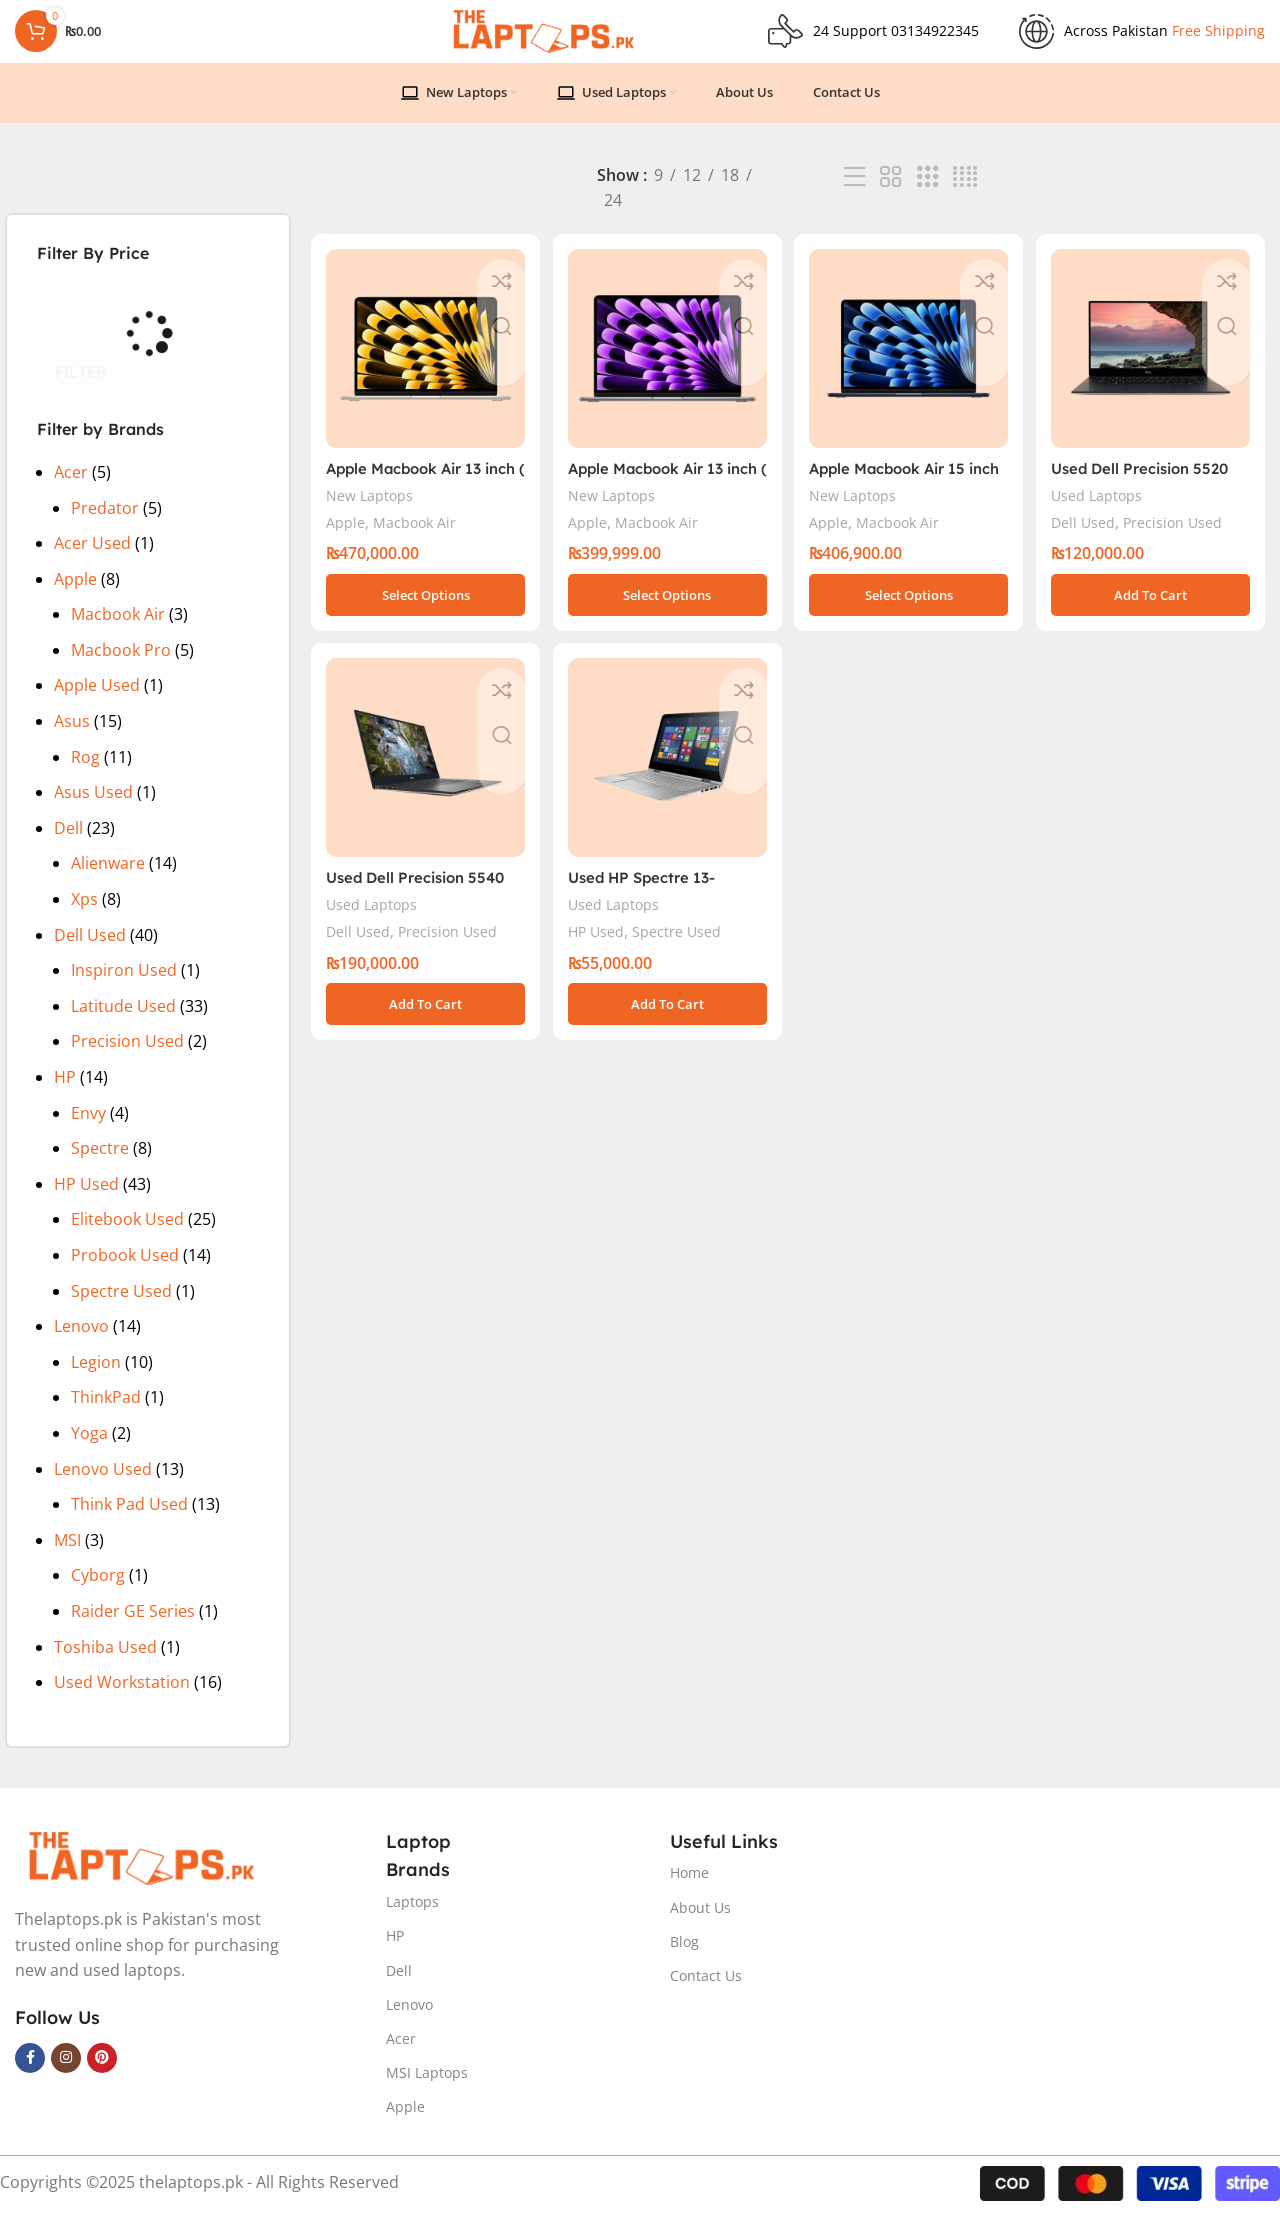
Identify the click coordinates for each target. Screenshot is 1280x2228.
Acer (71, 489)
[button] (1153, 606)
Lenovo (81, 1344)
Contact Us (706, 1993)
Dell (68, 845)
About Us (700, 1924)
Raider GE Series (133, 1628)
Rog (85, 774)
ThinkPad (106, 1415)
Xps (84, 917)
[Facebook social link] (30, 2075)
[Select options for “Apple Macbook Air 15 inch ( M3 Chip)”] (909, 606)
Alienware (108, 881)
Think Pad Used (129, 1522)
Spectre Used (121, 1308)
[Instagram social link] (66, 2075)
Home (689, 1890)
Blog (684, 1958)
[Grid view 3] (928, 194)
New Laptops (371, 507)
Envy (88, 1130)
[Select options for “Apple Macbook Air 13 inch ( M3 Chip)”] (666, 606)
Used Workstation (122, 1700)
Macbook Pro (121, 667)
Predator (105, 525)
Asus (72, 739)
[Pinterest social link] (102, 2075)
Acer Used (92, 561)
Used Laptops (1104, 507)
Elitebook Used (127, 1237)
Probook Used (125, 1272)
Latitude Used (123, 1023)
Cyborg (98, 1593)
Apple (75, 596)
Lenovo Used (103, 1486)
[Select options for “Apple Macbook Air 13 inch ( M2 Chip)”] (422, 606)
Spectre (100, 1166)
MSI (67, 1557)
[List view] (855, 194)
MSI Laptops (427, 2090)
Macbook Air (118, 632)
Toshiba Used (105, 1664)
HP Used (86, 1201)
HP (65, 1094)
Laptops (412, 1919)
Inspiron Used (124, 988)
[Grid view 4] (965, 194)
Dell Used (90, 952)
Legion (96, 1379)
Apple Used (97, 703)
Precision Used (127, 1059)
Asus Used (93, 810)
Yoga (89, 1450)
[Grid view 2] (891, 194)
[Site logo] (542, 38)
